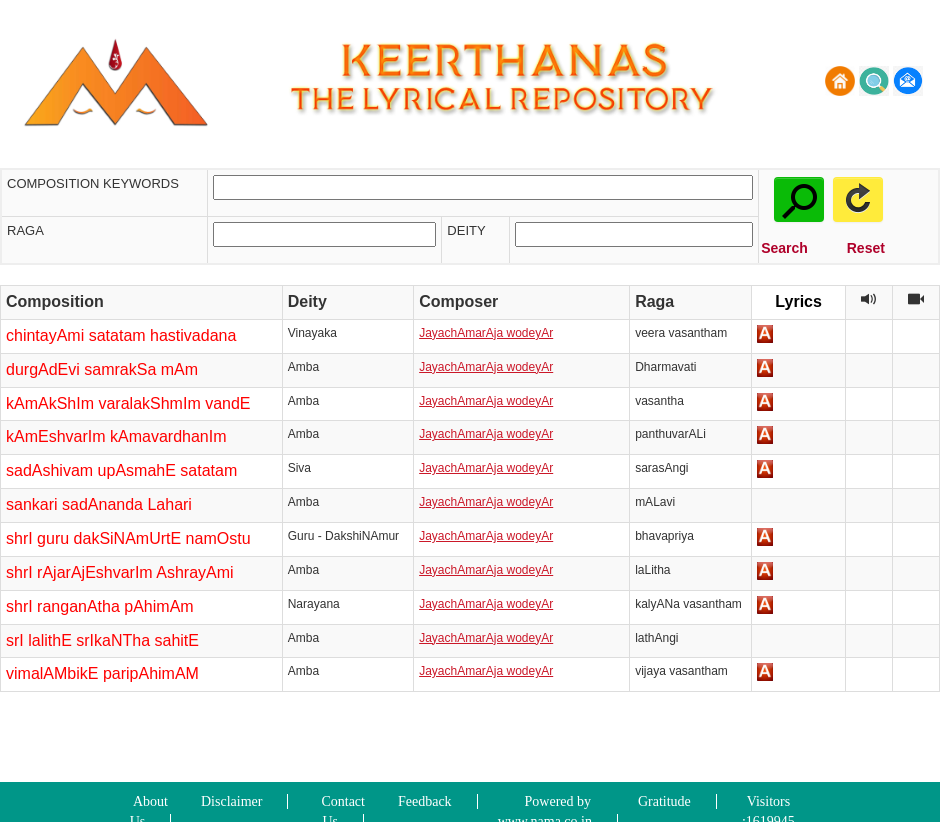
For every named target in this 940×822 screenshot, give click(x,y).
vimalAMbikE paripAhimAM (102, 673)
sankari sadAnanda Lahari (99, 504)
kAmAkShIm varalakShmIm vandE (128, 403)
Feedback (425, 801)
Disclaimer (231, 801)
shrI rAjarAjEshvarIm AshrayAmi (120, 572)
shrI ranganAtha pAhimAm (100, 606)
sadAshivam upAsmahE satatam (121, 470)
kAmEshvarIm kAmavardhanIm (116, 436)
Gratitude (664, 801)
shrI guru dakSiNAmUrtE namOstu (128, 538)
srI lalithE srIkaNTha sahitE (102, 640)
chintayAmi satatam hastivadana (121, 335)
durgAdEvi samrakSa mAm (102, 369)
